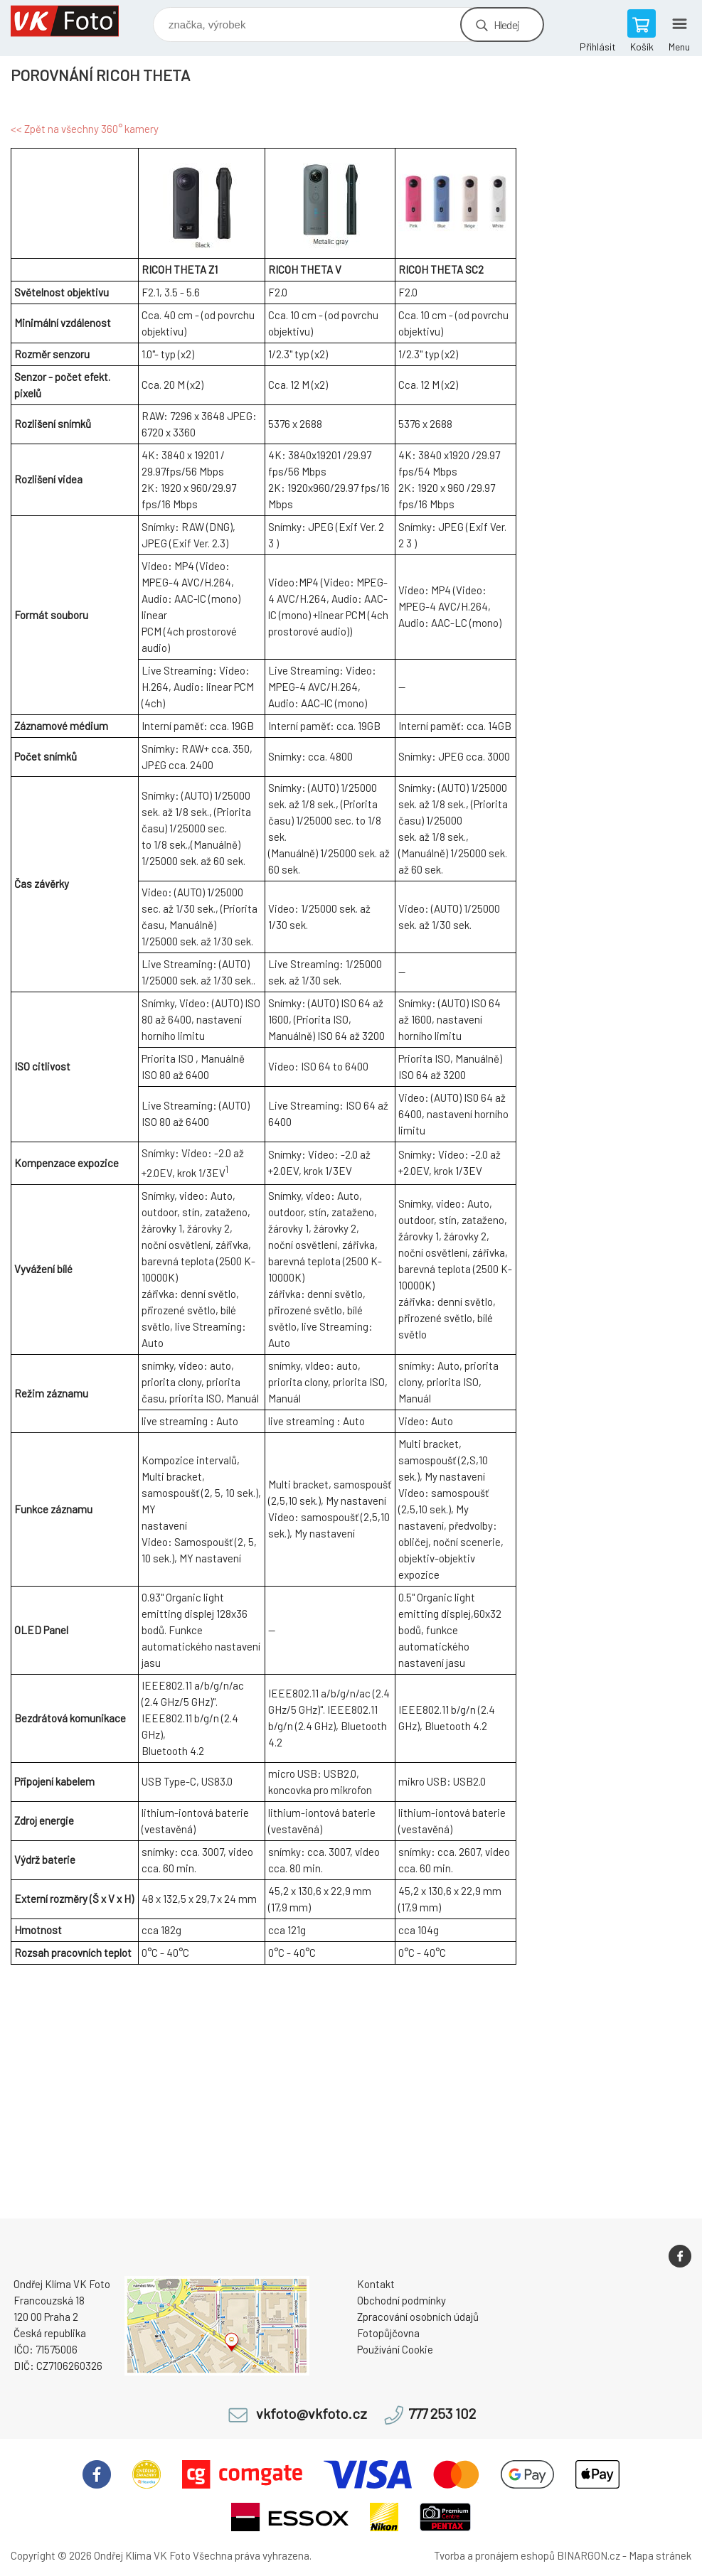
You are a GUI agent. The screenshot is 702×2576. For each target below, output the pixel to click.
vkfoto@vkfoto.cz (311, 2413)
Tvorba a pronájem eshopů (494, 2555)
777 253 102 (442, 2413)
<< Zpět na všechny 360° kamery (85, 128)
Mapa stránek (660, 2555)
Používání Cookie (395, 2349)
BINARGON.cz (588, 2555)
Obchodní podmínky (401, 2300)
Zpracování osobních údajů (418, 2316)
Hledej (506, 24)
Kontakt (376, 2283)
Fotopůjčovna (388, 2333)
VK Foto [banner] (74, 21)
